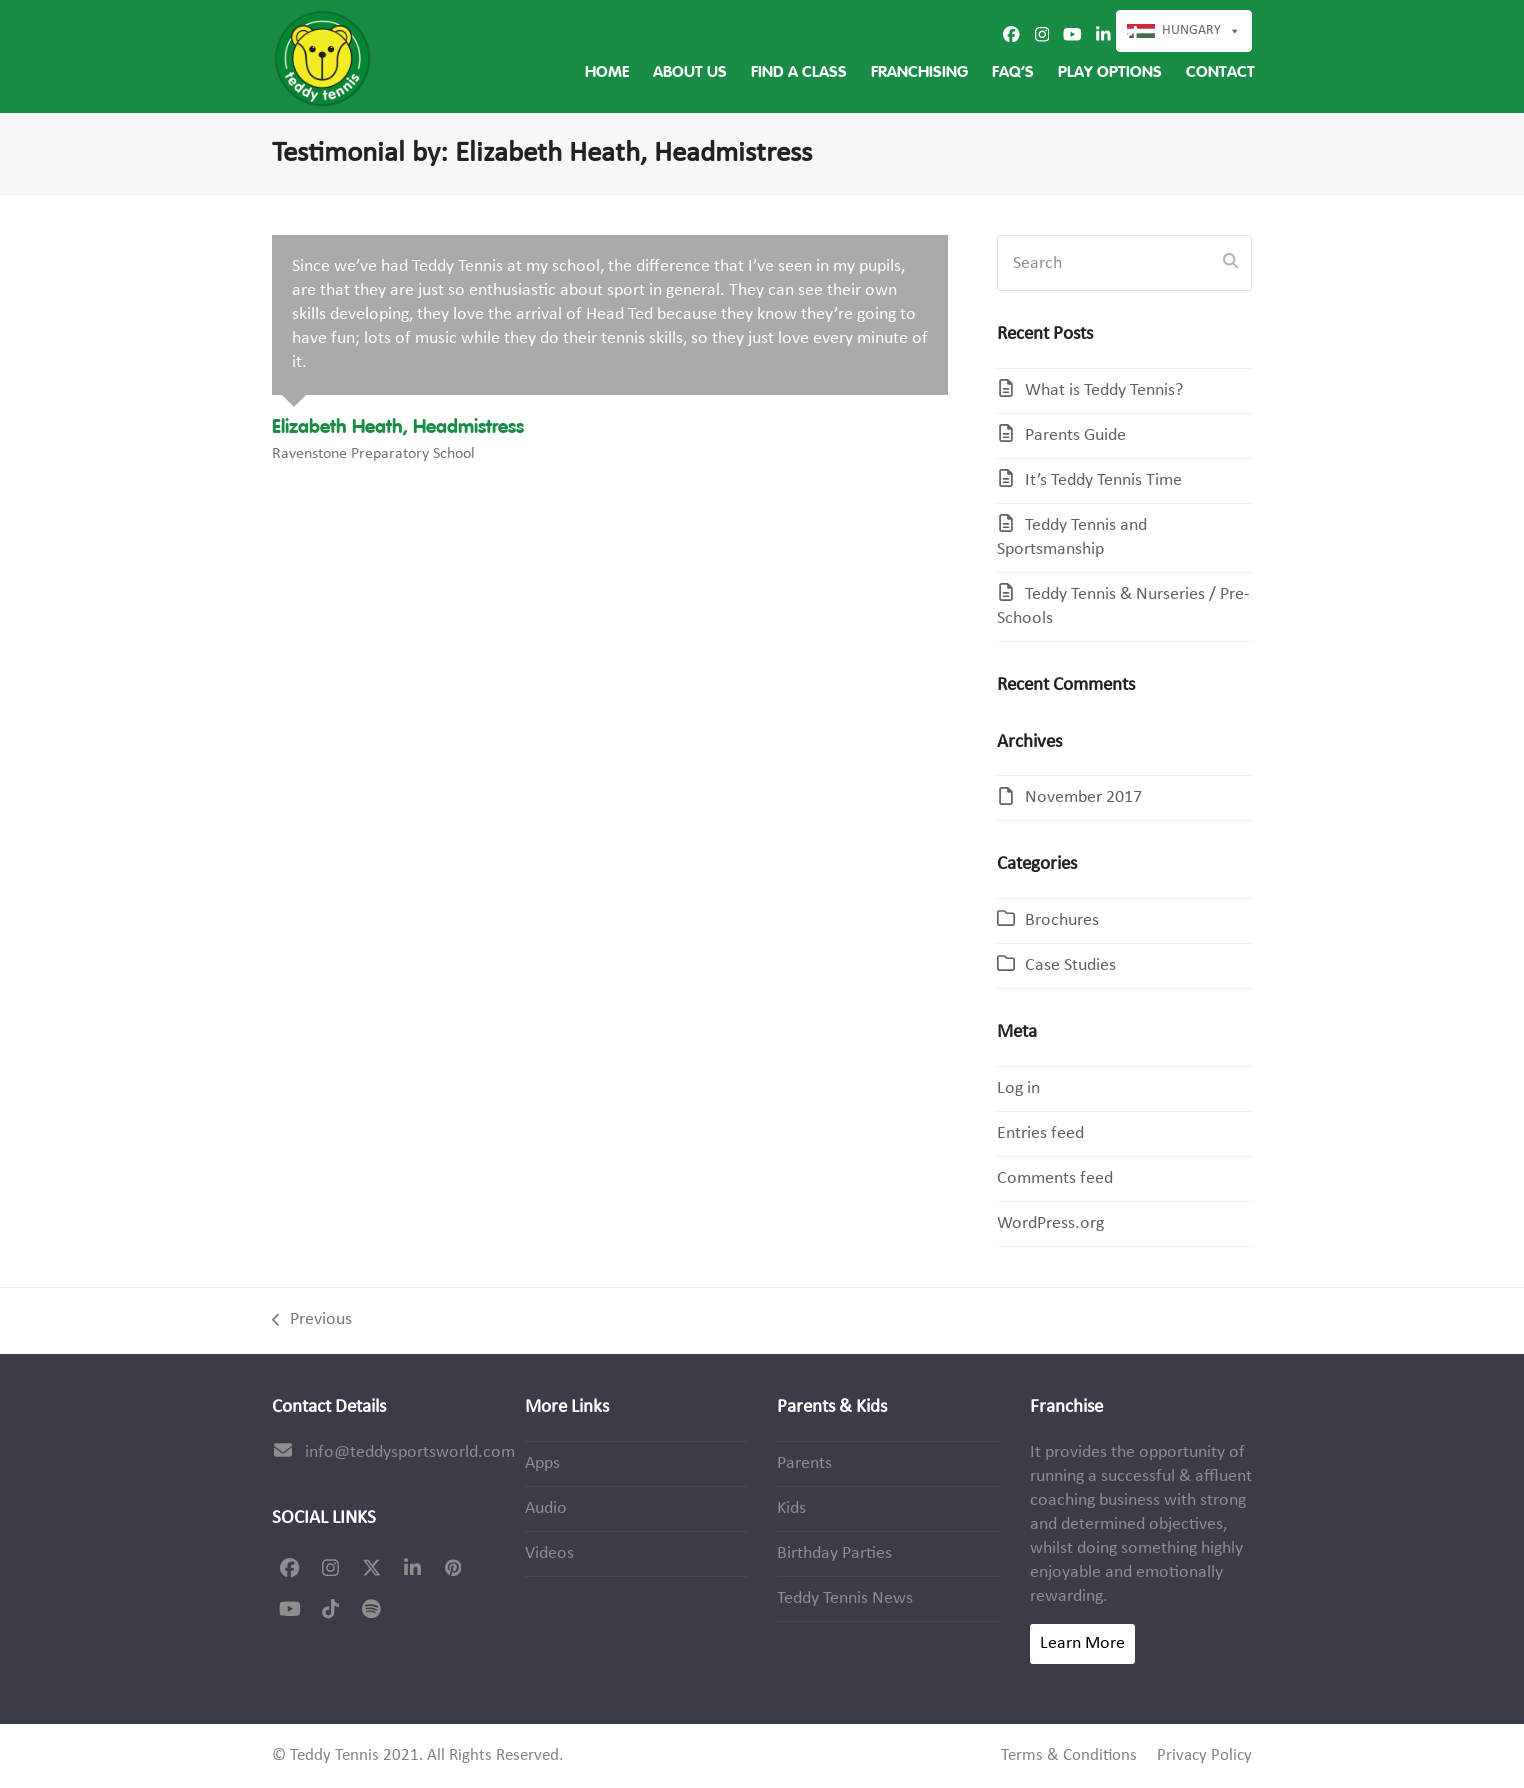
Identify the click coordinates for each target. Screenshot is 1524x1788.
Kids (791, 1508)
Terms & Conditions (1069, 1756)
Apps (542, 1463)
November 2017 (1083, 797)
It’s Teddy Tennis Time (1103, 480)
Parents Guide (1075, 435)
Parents (804, 1463)
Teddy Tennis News (845, 1598)
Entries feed (1040, 1133)
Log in (1018, 1088)
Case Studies (1070, 965)
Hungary (1201, 31)
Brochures (1062, 920)
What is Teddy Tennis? (1104, 390)
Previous (312, 1321)
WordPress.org (1050, 1223)
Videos (549, 1553)
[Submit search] (1230, 263)
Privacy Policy (1204, 1756)
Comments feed (1055, 1178)
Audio (546, 1508)
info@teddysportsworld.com (410, 1452)
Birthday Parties (834, 1553)
